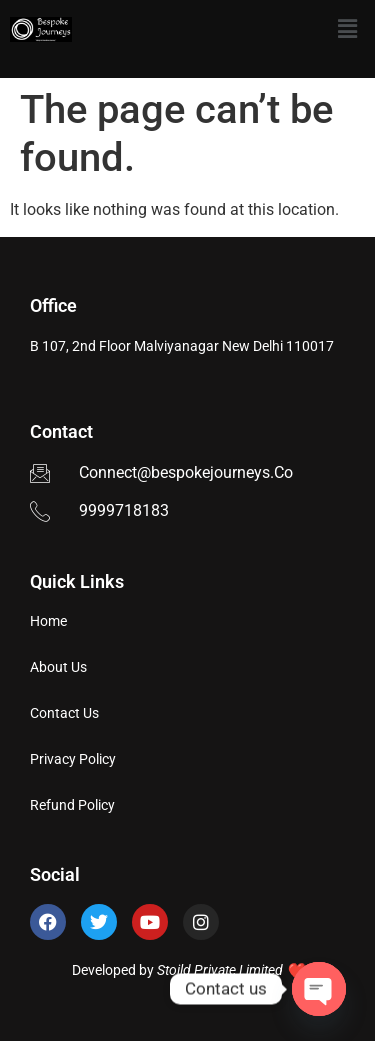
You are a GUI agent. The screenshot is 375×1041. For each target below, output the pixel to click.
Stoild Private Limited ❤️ (230, 970)
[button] (348, 29)
